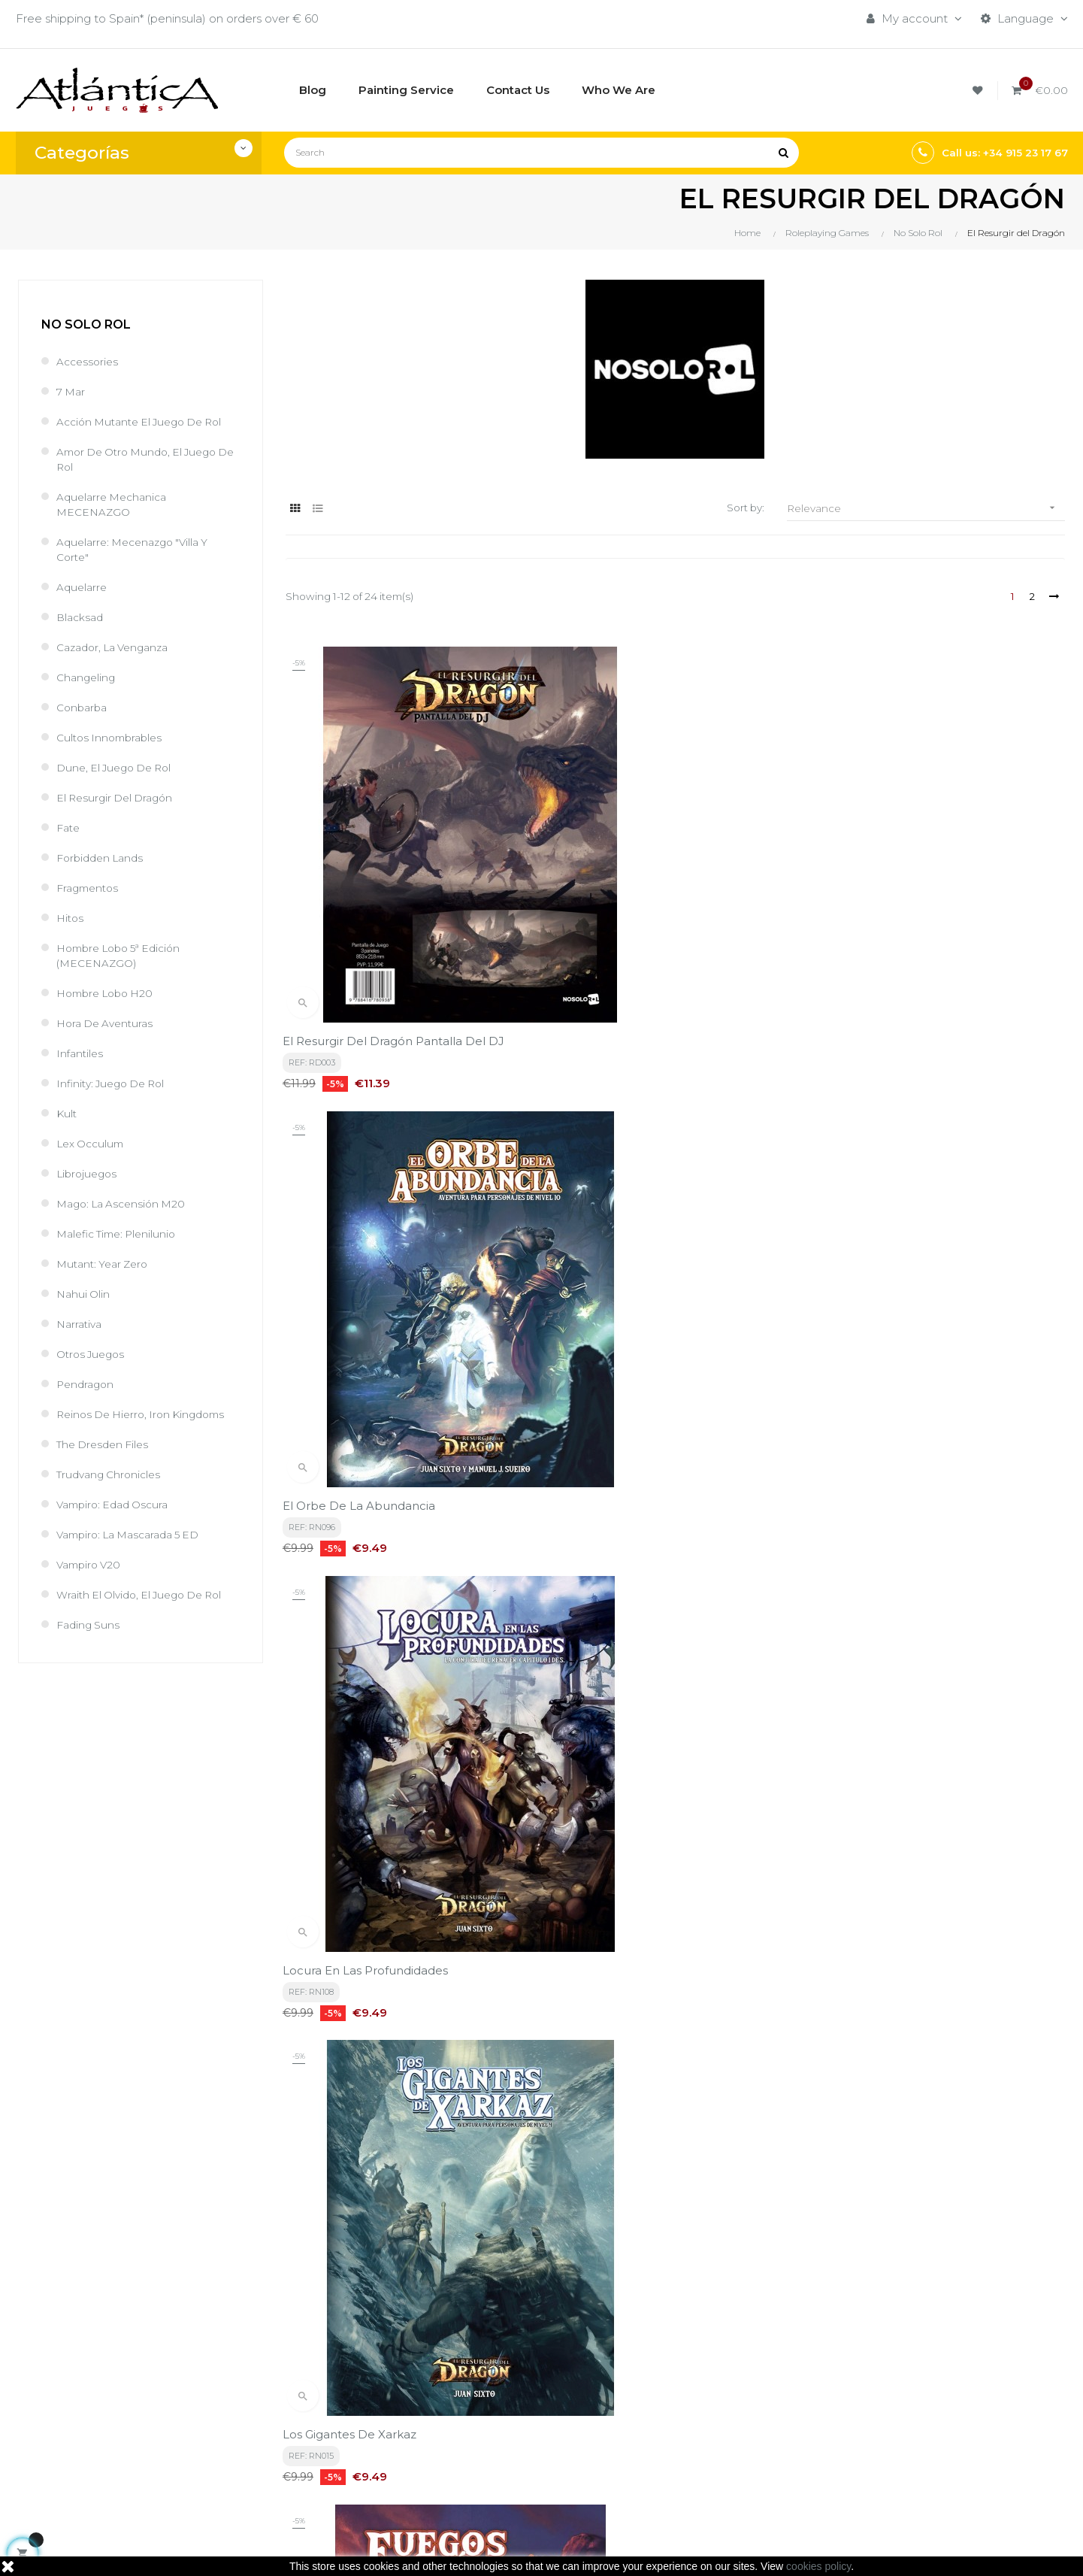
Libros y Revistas (688, 2432)
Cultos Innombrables (113, 737)
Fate (69, 827)
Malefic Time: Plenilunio (121, 1233)
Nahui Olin (84, 1293)
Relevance (926, 508)
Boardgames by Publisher (714, 2381)
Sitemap (666, 2457)
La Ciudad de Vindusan (885, 1578)
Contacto (489, 2457)
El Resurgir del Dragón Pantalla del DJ (396, 912)
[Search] (541, 153)
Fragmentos (90, 887)
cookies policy (818, 2566)
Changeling (87, 677)
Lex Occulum (93, 1143)
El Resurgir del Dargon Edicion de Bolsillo (405, 1578)
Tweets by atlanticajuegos (894, 2377)
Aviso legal (492, 2406)
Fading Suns (90, 1624)
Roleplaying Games (696, 2406)
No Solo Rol (86, 324)
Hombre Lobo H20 (109, 993)
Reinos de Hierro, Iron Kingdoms (147, 1414)
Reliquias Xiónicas (335, 1912)
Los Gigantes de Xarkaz (352, 1245)
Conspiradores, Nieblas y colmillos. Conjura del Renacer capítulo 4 (941, 1920)
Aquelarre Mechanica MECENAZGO (115, 504)
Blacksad (81, 617)
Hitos (71, 918)
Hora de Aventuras (109, 1023)
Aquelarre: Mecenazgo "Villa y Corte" (138, 549)
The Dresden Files (106, 1444)
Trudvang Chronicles (112, 1474)
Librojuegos (89, 1173)
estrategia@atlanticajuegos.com (106, 2466)
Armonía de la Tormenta (893, 1245)
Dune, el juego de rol (119, 767)
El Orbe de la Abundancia (628, 912)
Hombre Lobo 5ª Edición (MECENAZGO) (125, 955)
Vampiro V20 (91, 1564)
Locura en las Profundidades (902, 912)
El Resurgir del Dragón (118, 797)
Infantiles (81, 1053)
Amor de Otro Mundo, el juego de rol (144, 459)
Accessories (89, 361)
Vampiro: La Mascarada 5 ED (135, 1534)
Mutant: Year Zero (106, 1263)
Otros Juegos (93, 1354)
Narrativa (81, 1324)
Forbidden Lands (103, 857)
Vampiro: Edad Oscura (117, 1504)
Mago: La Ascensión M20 (125, 1203)
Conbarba (83, 707)
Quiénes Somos (507, 2432)
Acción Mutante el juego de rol (147, 421)
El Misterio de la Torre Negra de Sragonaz (673, 1578)
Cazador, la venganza (118, 647)
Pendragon (87, 1384)
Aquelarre (83, 587)
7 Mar (71, 391)
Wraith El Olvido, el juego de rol (146, 1594)
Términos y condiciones (527, 2381)
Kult (67, 1113)
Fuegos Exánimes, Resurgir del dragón (663, 1245)
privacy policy (335, 2241)
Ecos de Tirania (595, 1912)
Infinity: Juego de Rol (115, 1083)
